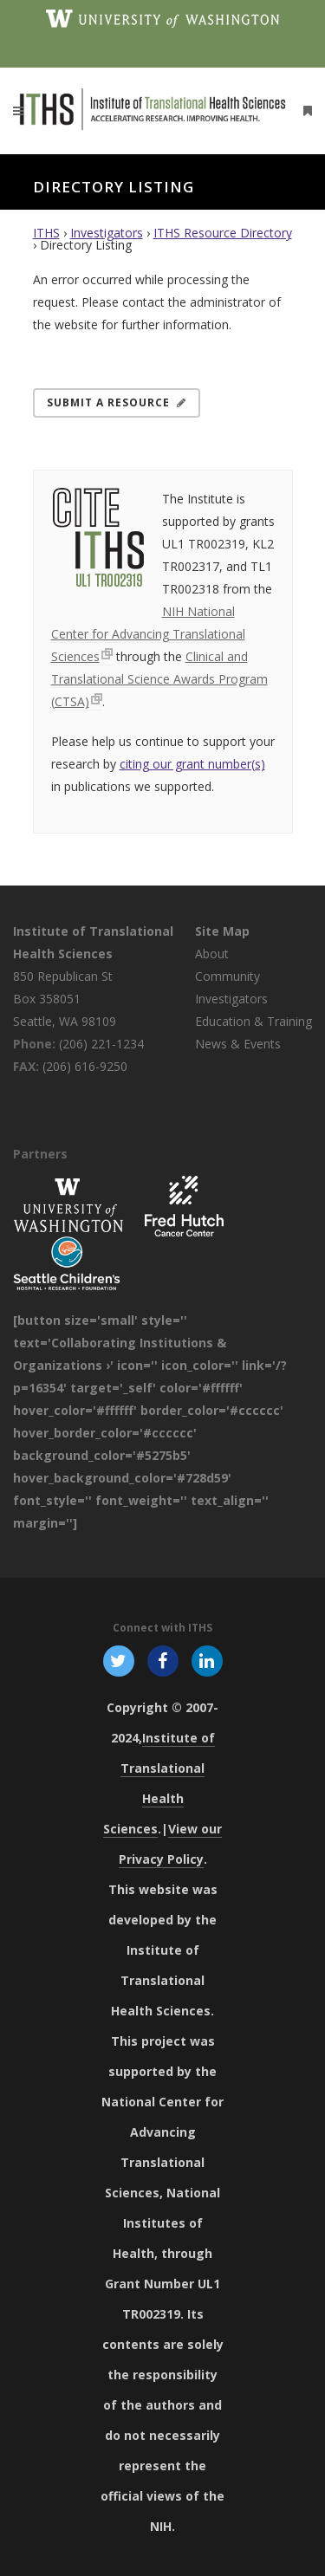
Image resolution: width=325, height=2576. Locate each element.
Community (227, 976)
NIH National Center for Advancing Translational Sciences (148, 634)
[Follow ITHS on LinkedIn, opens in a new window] (207, 1660)
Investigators (106, 232)
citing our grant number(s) (192, 764)
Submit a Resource (116, 402)
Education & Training (253, 1021)
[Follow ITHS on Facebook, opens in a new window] (162, 1660)
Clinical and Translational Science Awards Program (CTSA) (159, 679)
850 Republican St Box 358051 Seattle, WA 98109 (64, 998)
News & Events (238, 1043)
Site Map (222, 931)
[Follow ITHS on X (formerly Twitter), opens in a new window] (118, 1660)
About (212, 953)
